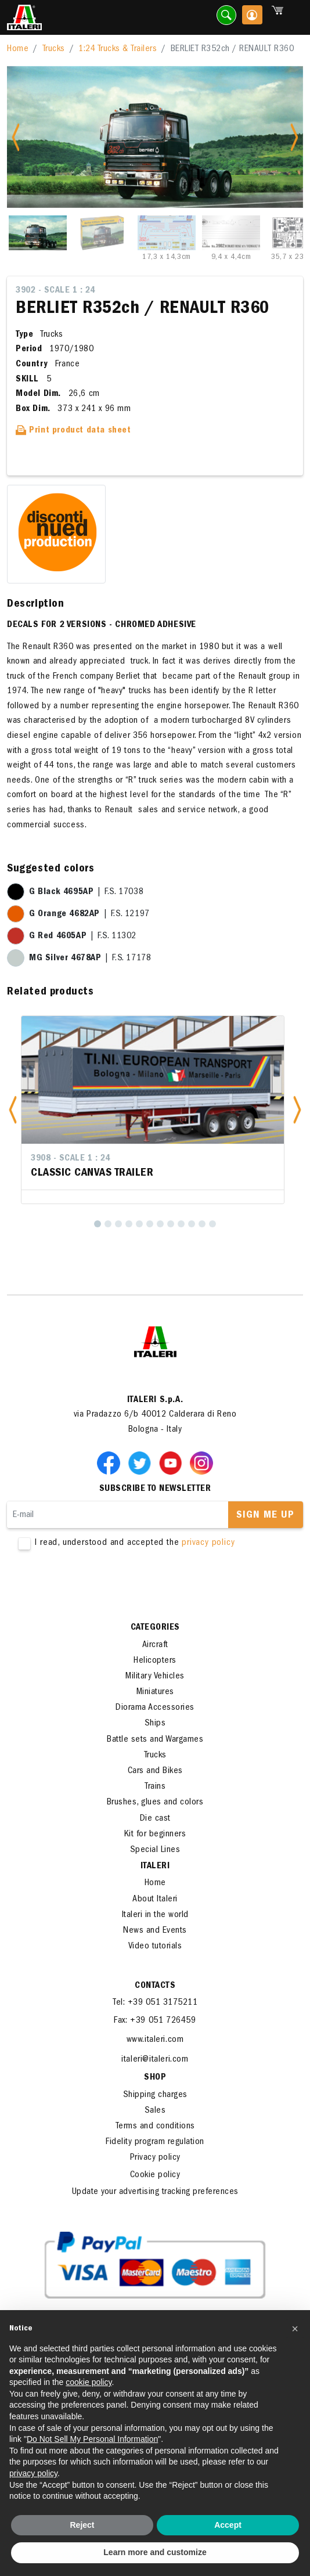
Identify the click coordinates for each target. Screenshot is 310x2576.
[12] (212, 1224)
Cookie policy (155, 2175)
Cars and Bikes (155, 1771)
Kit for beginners (155, 1834)
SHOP (155, 2078)
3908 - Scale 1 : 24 (70, 1158)
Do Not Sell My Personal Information (92, 2439)
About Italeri (155, 1899)
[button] (13, 1109)
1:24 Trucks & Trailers (117, 49)
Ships (155, 1723)
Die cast (155, 1819)
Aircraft (155, 1645)
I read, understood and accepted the (155, 1543)
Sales (155, 2111)
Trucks (53, 49)
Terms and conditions (155, 2126)
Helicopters (155, 1661)
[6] (149, 1224)
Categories (155, 1628)
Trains (155, 1787)
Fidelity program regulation (155, 2142)
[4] (128, 1224)
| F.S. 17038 (86, 892)
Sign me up (265, 1516)
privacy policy (208, 1543)
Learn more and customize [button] (154, 2552)
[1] (97, 1224)
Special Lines (155, 1850)
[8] (170, 1224)
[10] (191, 1224)
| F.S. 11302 (82, 936)
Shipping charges (155, 2095)
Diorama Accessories (155, 1708)
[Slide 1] (38, 233)
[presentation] (95, 1585)
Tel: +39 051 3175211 (155, 2003)
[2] (107, 1224)
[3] (118, 1224)
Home (17, 49)
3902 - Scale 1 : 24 (55, 291)
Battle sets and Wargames (155, 1740)
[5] (139, 1224)
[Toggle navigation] (294, 18)
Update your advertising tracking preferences (155, 2192)
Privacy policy (155, 2158)
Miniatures (155, 1692)
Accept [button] (227, 2525)
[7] (160, 1224)
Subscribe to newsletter (155, 1489)
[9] (181, 1224)
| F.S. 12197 (89, 914)
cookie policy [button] (88, 2382)
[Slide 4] (231, 233)
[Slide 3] (167, 233)
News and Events (155, 1931)
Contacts (155, 1986)
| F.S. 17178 (90, 958)
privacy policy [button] (33, 2473)
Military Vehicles (155, 1676)
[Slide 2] (102, 233)
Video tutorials (155, 1946)
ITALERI (155, 1866)
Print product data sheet (73, 430)
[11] (202, 1224)
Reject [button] (82, 2525)
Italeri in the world (155, 1915)
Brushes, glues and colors (155, 1802)
